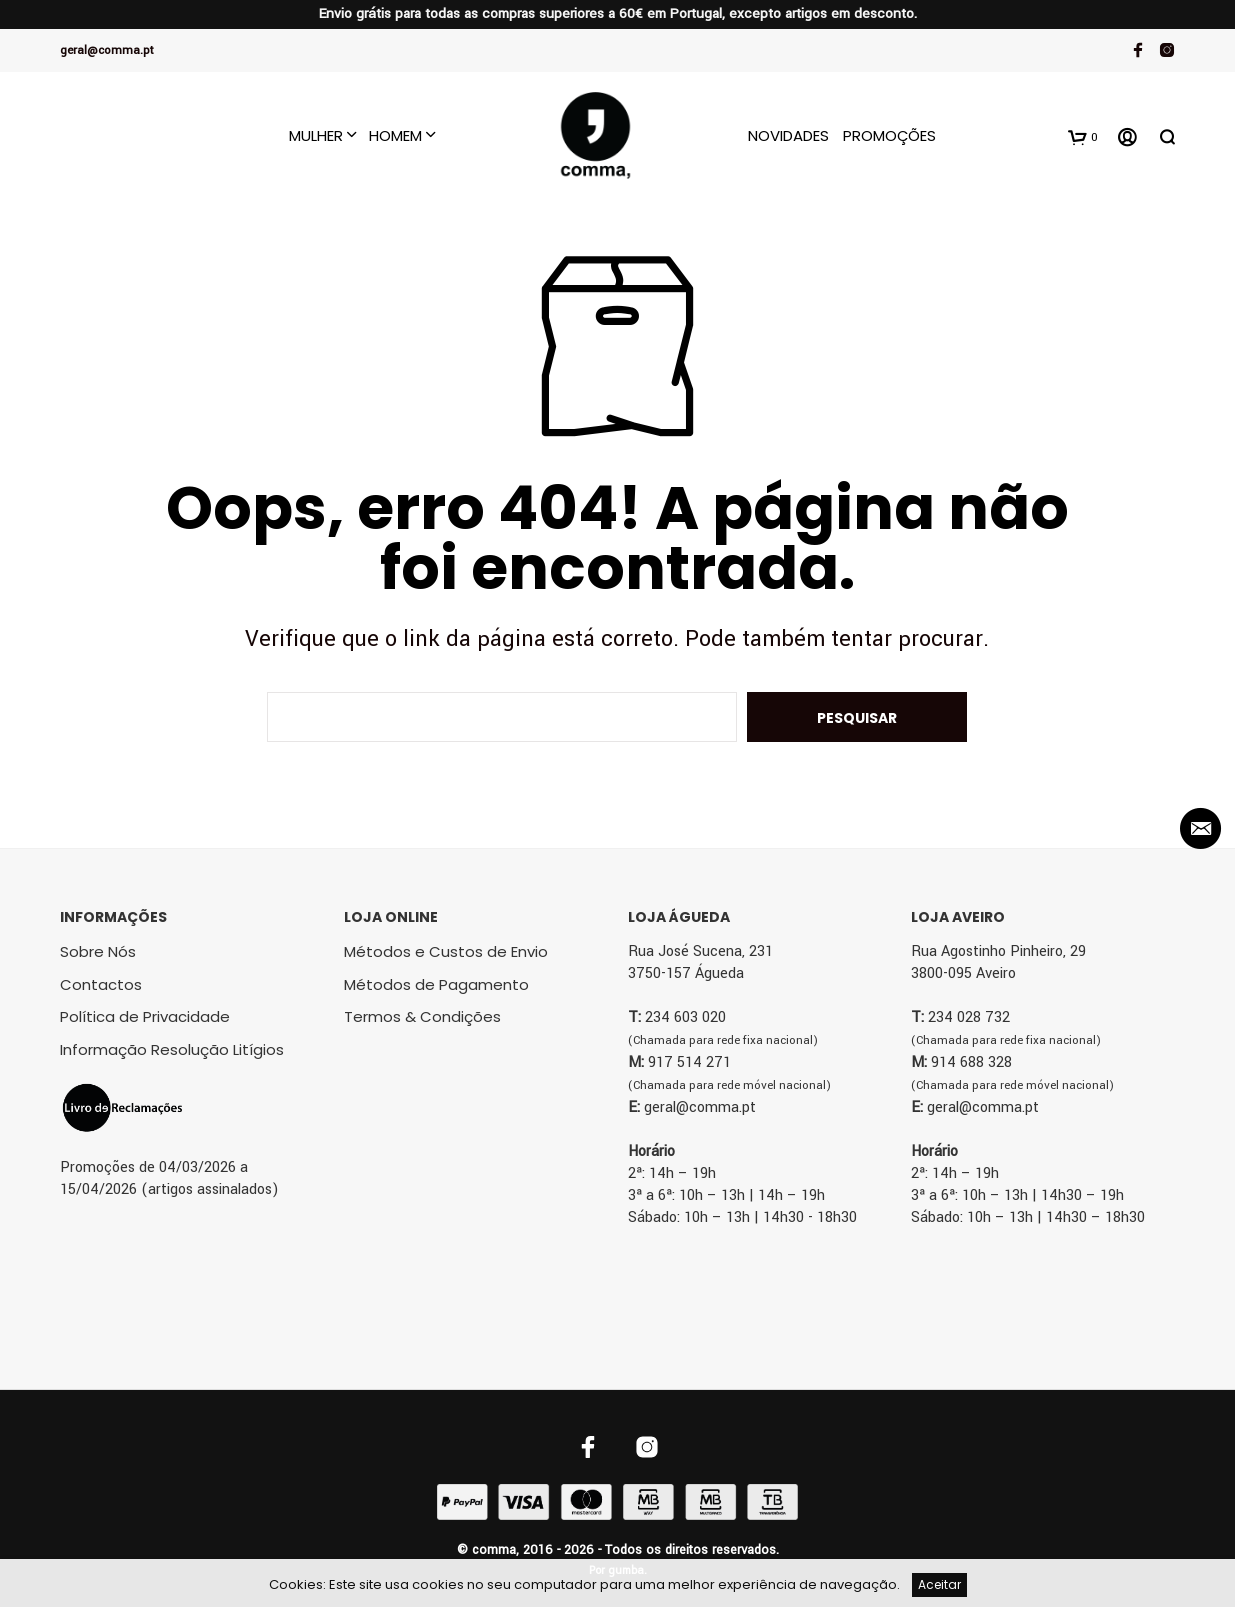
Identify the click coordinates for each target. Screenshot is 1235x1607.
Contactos (101, 984)
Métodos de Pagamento (436, 984)
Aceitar (939, 1584)
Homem (395, 135)
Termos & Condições (422, 1016)
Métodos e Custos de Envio (446, 951)
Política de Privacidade (145, 1016)
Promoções (889, 135)
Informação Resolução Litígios (172, 1049)
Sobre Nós (98, 951)
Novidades (788, 135)
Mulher (316, 135)
